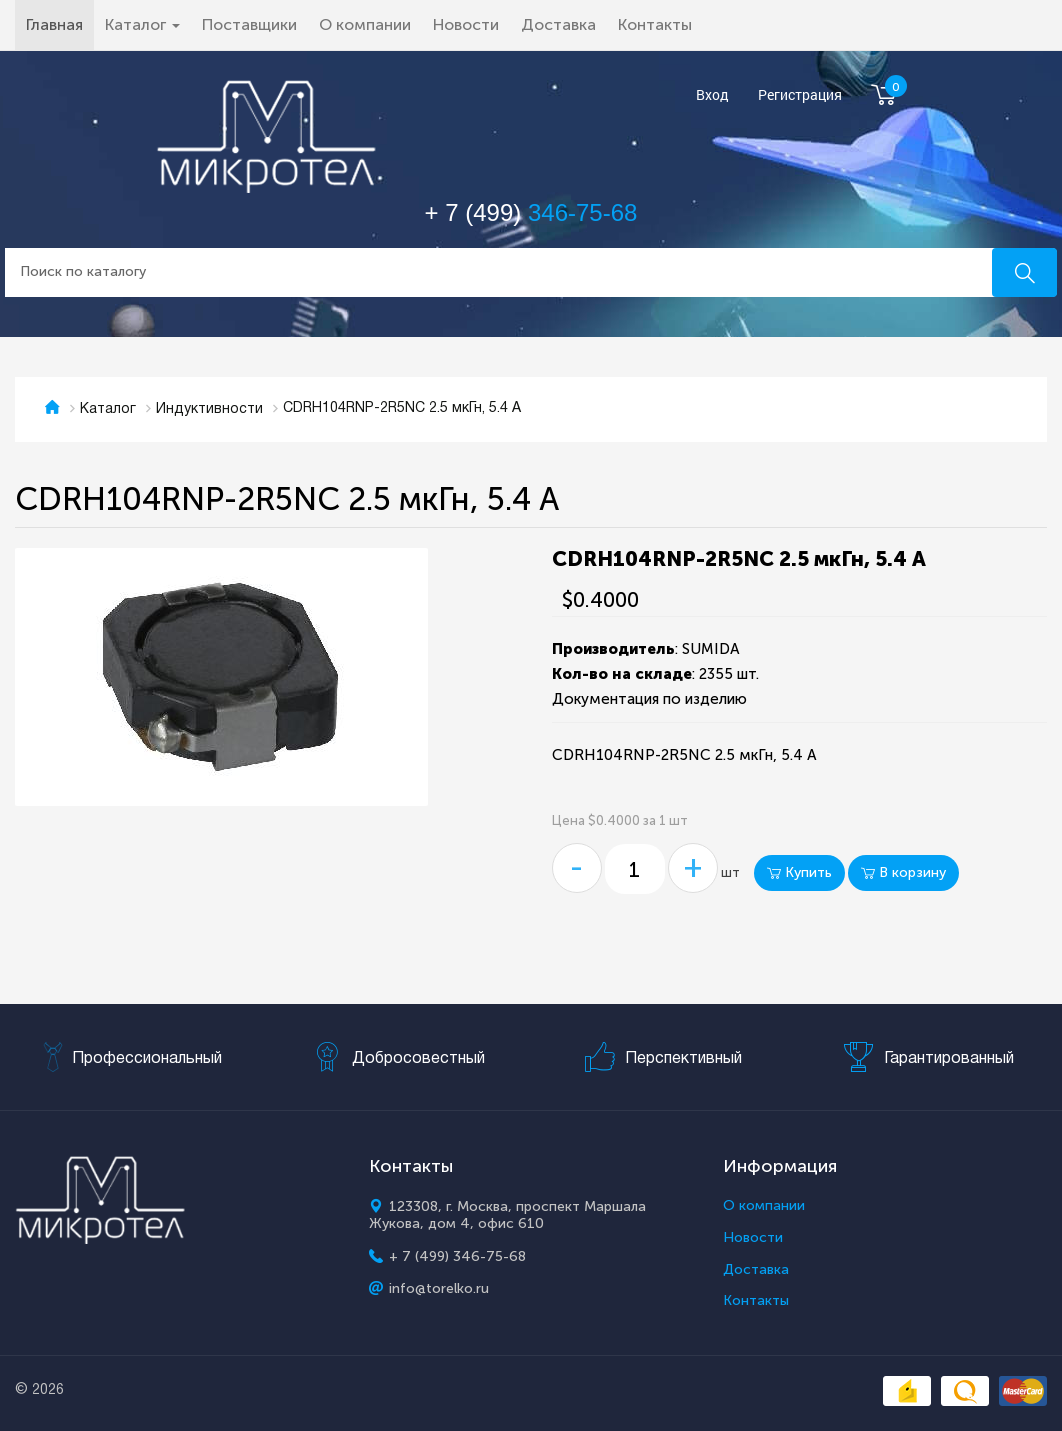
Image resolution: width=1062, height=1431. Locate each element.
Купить (799, 872)
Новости (466, 24)
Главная (60, 24)
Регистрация (800, 95)
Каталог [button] (142, 24)
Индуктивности (209, 409)
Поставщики (249, 24)
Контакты (655, 24)
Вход (712, 95)
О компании (365, 24)
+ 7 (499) (531, 212)
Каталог (108, 409)
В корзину (903, 872)
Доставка (558, 24)
